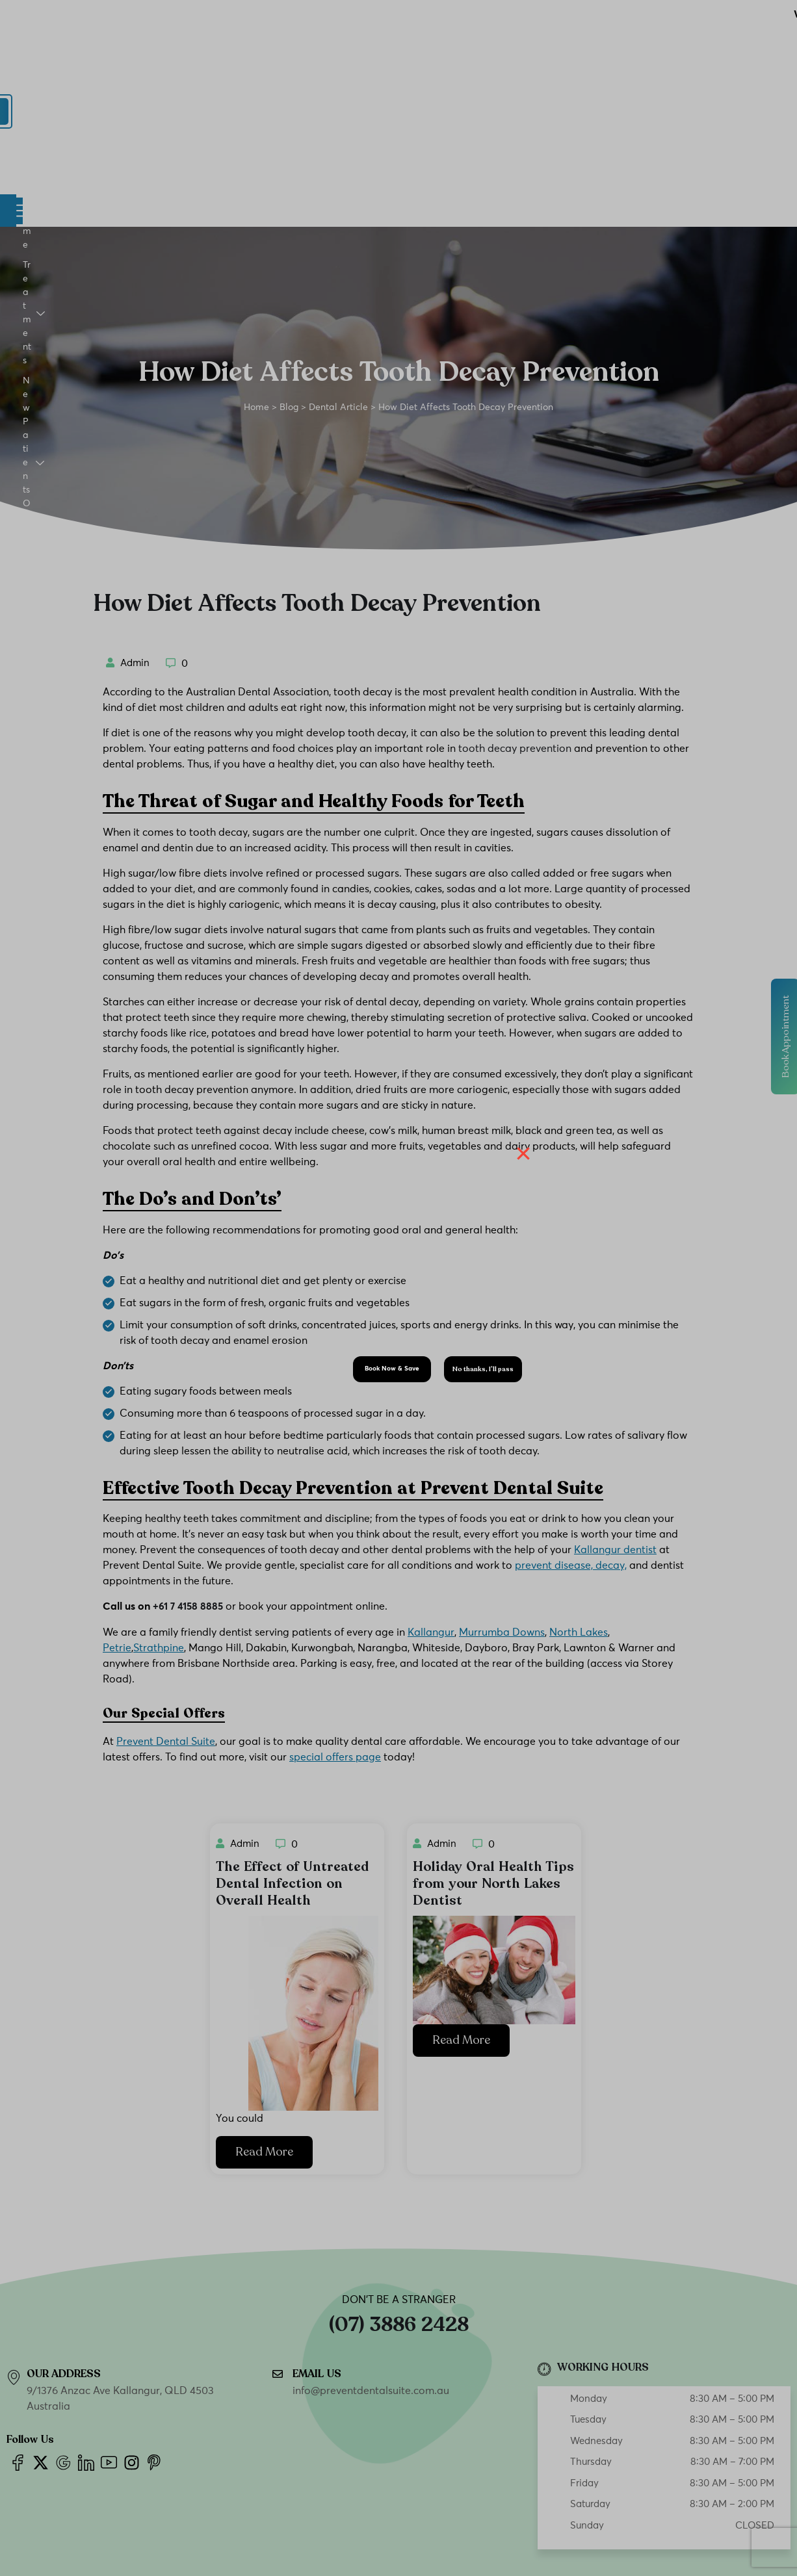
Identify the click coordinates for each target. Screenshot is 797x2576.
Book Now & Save (392, 1368)
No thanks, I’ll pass (483, 1369)
